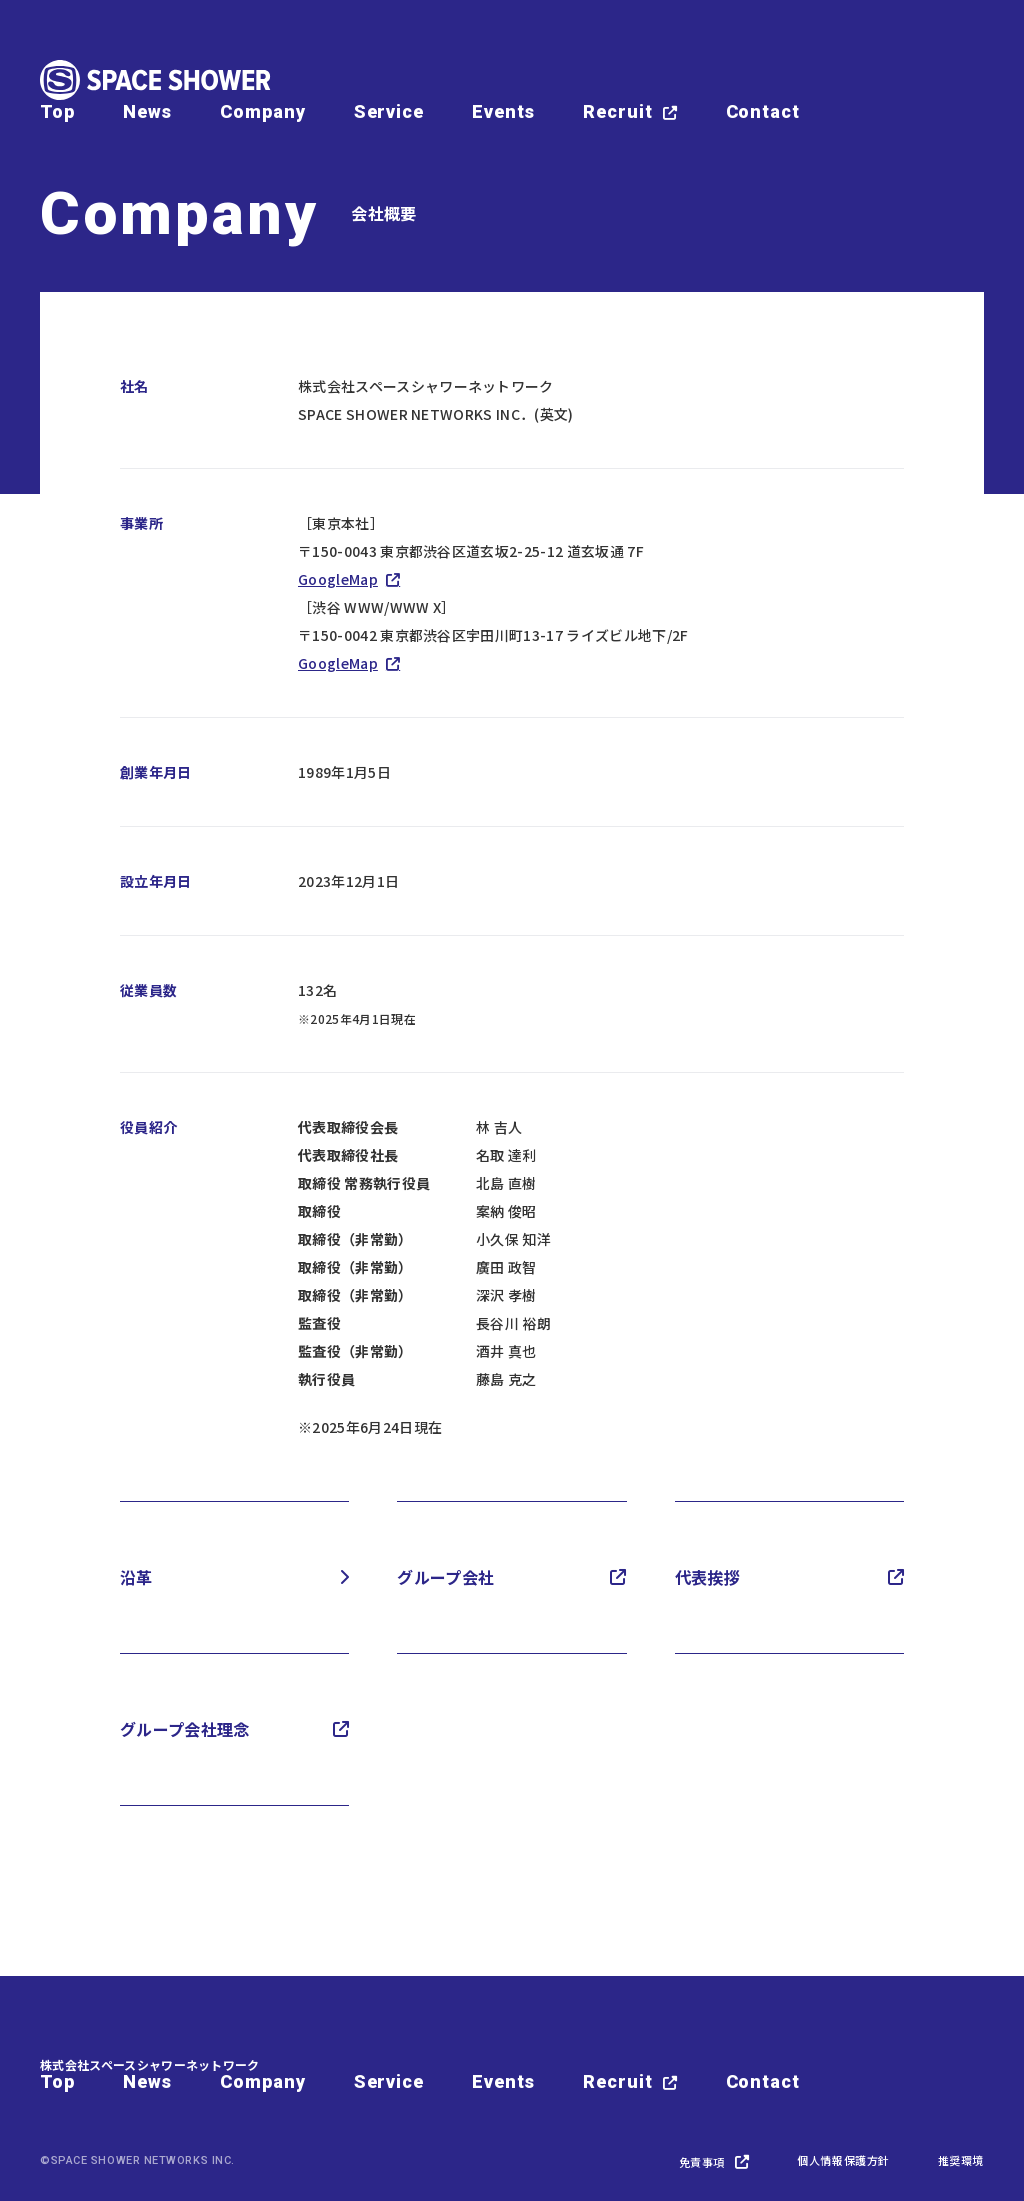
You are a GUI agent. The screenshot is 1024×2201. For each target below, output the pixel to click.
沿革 (136, 1577)
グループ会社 (445, 1577)
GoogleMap (338, 579)
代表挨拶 (707, 1577)
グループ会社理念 (185, 1729)
